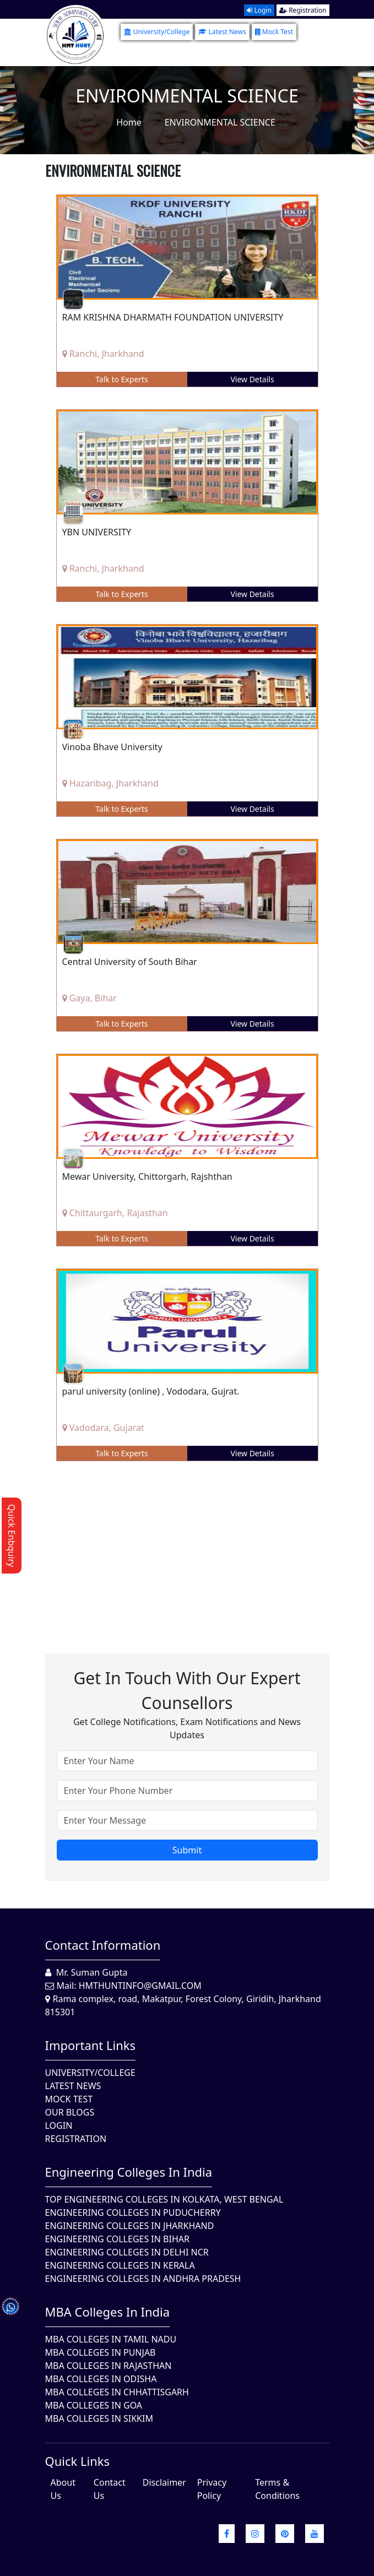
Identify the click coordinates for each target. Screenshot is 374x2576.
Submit (187, 1850)
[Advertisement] (187, 1549)
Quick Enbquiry (12, 1535)
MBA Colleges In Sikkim (99, 2418)
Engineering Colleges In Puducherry (133, 2212)
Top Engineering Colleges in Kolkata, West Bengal (164, 2199)
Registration (302, 10)
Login (259, 10)
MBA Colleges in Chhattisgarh (117, 2392)
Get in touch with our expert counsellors (186, 1690)
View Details (252, 379)
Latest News (222, 31)
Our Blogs (70, 2112)
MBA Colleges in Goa (94, 2405)
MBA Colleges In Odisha (101, 2379)
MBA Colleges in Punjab (100, 2352)
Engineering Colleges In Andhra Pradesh (143, 2279)
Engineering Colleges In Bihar (117, 2239)
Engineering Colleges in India (129, 2171)
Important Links (90, 2045)
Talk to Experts (121, 379)
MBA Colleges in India (107, 2311)
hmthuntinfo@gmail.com (140, 1986)
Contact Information (103, 1945)
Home (129, 122)
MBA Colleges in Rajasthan (108, 2366)
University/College (157, 31)
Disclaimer (164, 2482)
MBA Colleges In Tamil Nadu (111, 2339)
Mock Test (274, 31)
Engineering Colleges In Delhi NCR (127, 2252)
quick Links (77, 2461)
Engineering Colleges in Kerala (120, 2265)
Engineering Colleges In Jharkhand (129, 2226)
